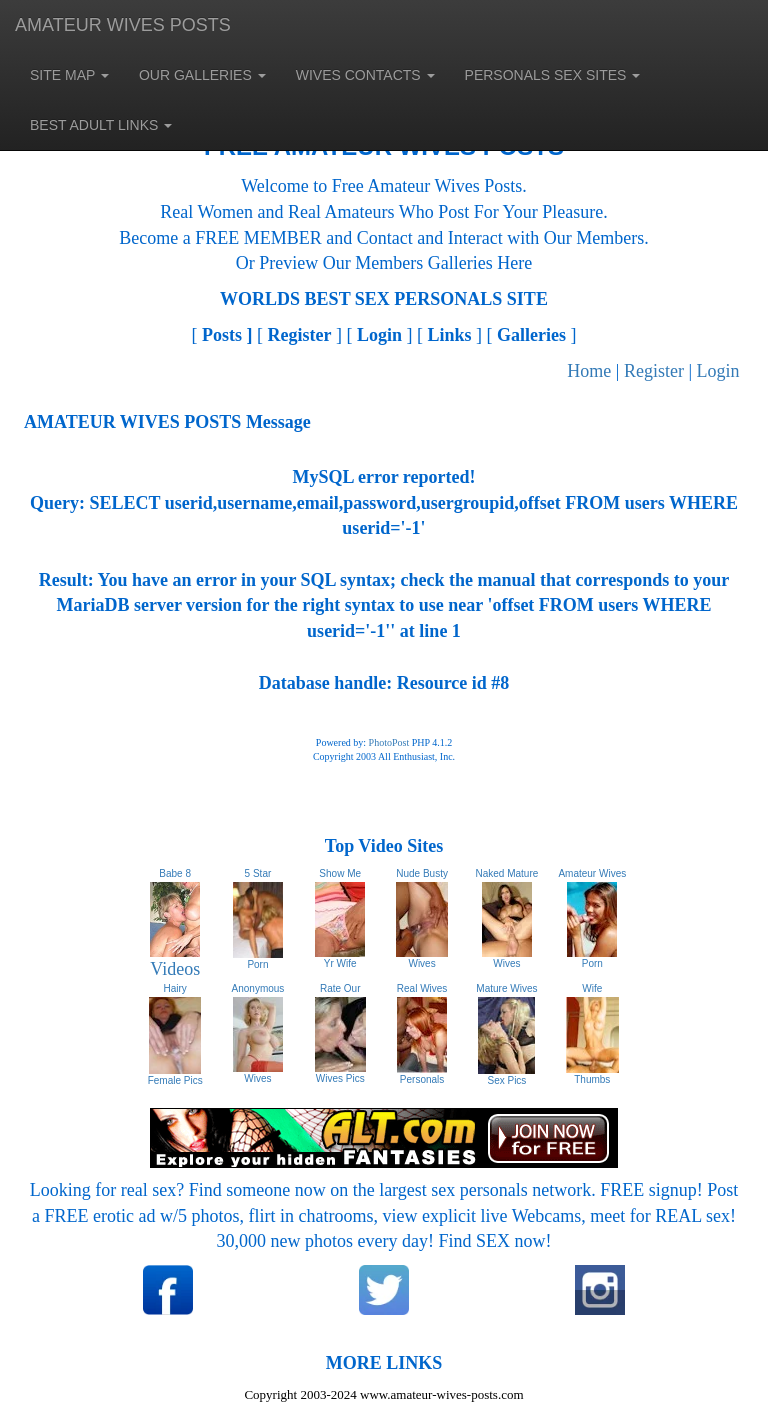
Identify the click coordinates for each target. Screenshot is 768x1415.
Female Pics (175, 1080)
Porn (592, 963)
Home (589, 371)
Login (718, 371)
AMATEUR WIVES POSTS (123, 25)
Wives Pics (340, 1078)
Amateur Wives (592, 873)
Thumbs (592, 1079)
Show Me (340, 873)
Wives (421, 963)
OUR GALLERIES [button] (202, 75)
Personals (422, 1079)
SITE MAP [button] (69, 75)
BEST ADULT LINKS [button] (101, 125)
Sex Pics (506, 1080)
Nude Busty (422, 873)
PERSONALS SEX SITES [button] (553, 75)
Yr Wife (340, 963)
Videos (175, 969)
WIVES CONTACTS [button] (365, 75)
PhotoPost (389, 742)
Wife (592, 988)
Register (654, 371)
